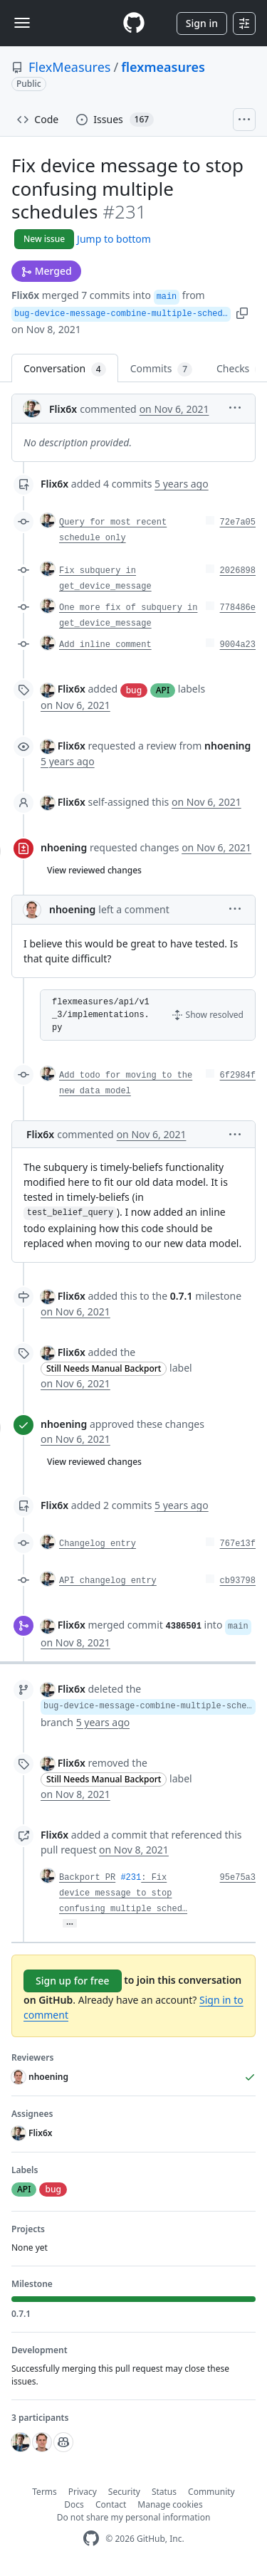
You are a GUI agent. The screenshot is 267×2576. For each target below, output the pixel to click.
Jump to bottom (114, 239)
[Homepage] (133, 23)
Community (211, 2492)
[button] (242, 312)
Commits (161, 369)
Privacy (82, 2492)
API (162, 690)
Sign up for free (73, 1980)
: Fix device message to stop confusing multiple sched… (123, 1893)
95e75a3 (238, 1878)
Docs (74, 2504)
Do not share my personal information (134, 2517)
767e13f (238, 1544)
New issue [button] (44, 239)
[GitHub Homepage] (91, 2539)
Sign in (202, 23)
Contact (110, 2504)
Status (164, 2492)
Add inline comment (105, 645)
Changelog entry (97, 1544)
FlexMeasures (69, 66)
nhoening (64, 847)
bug (134, 690)
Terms (44, 2492)
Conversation (64, 369)
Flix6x (25, 295)
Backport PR (87, 1878)
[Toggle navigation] (22, 22)
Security (124, 2492)
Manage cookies (169, 2504)
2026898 (238, 571)
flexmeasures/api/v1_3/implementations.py (101, 1015)
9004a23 (238, 645)
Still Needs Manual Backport (103, 1368)
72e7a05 (238, 522)
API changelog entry (108, 1581)
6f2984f (238, 1076)
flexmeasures (163, 66)
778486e (238, 608)
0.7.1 (181, 1296)
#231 (130, 1878)
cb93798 (238, 1581)
